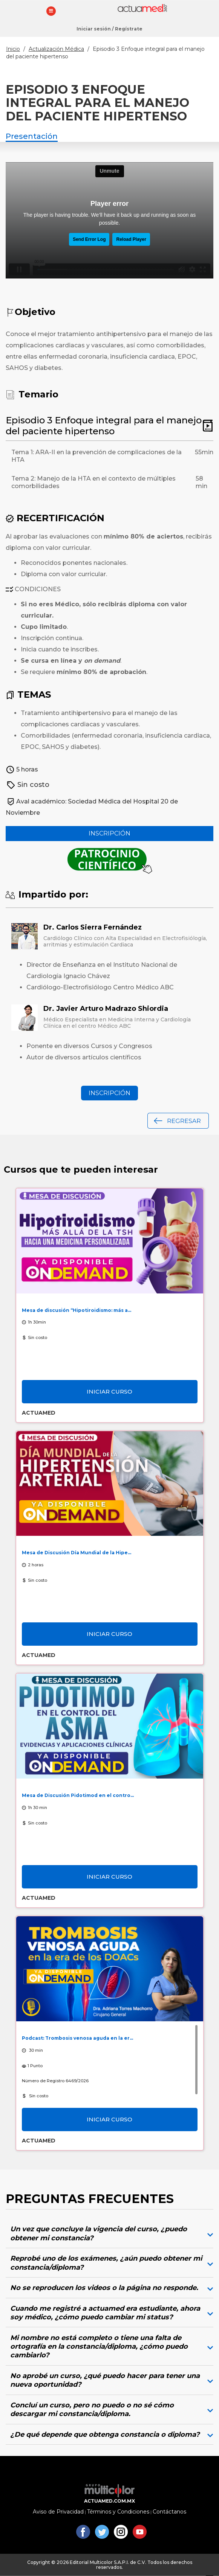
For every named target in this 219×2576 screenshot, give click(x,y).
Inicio (13, 49)
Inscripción (109, 833)
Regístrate (128, 29)
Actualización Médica (56, 49)
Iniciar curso (109, 1391)
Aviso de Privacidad (58, 2512)
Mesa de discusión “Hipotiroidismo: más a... (76, 1310)
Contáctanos (169, 2512)
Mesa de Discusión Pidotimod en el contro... (78, 1795)
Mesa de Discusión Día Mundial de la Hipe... (76, 1552)
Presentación (32, 136)
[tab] (109, 2234)
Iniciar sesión (94, 29)
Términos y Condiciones (118, 2512)
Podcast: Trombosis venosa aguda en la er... (77, 2038)
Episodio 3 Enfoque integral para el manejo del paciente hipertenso (104, 426)
